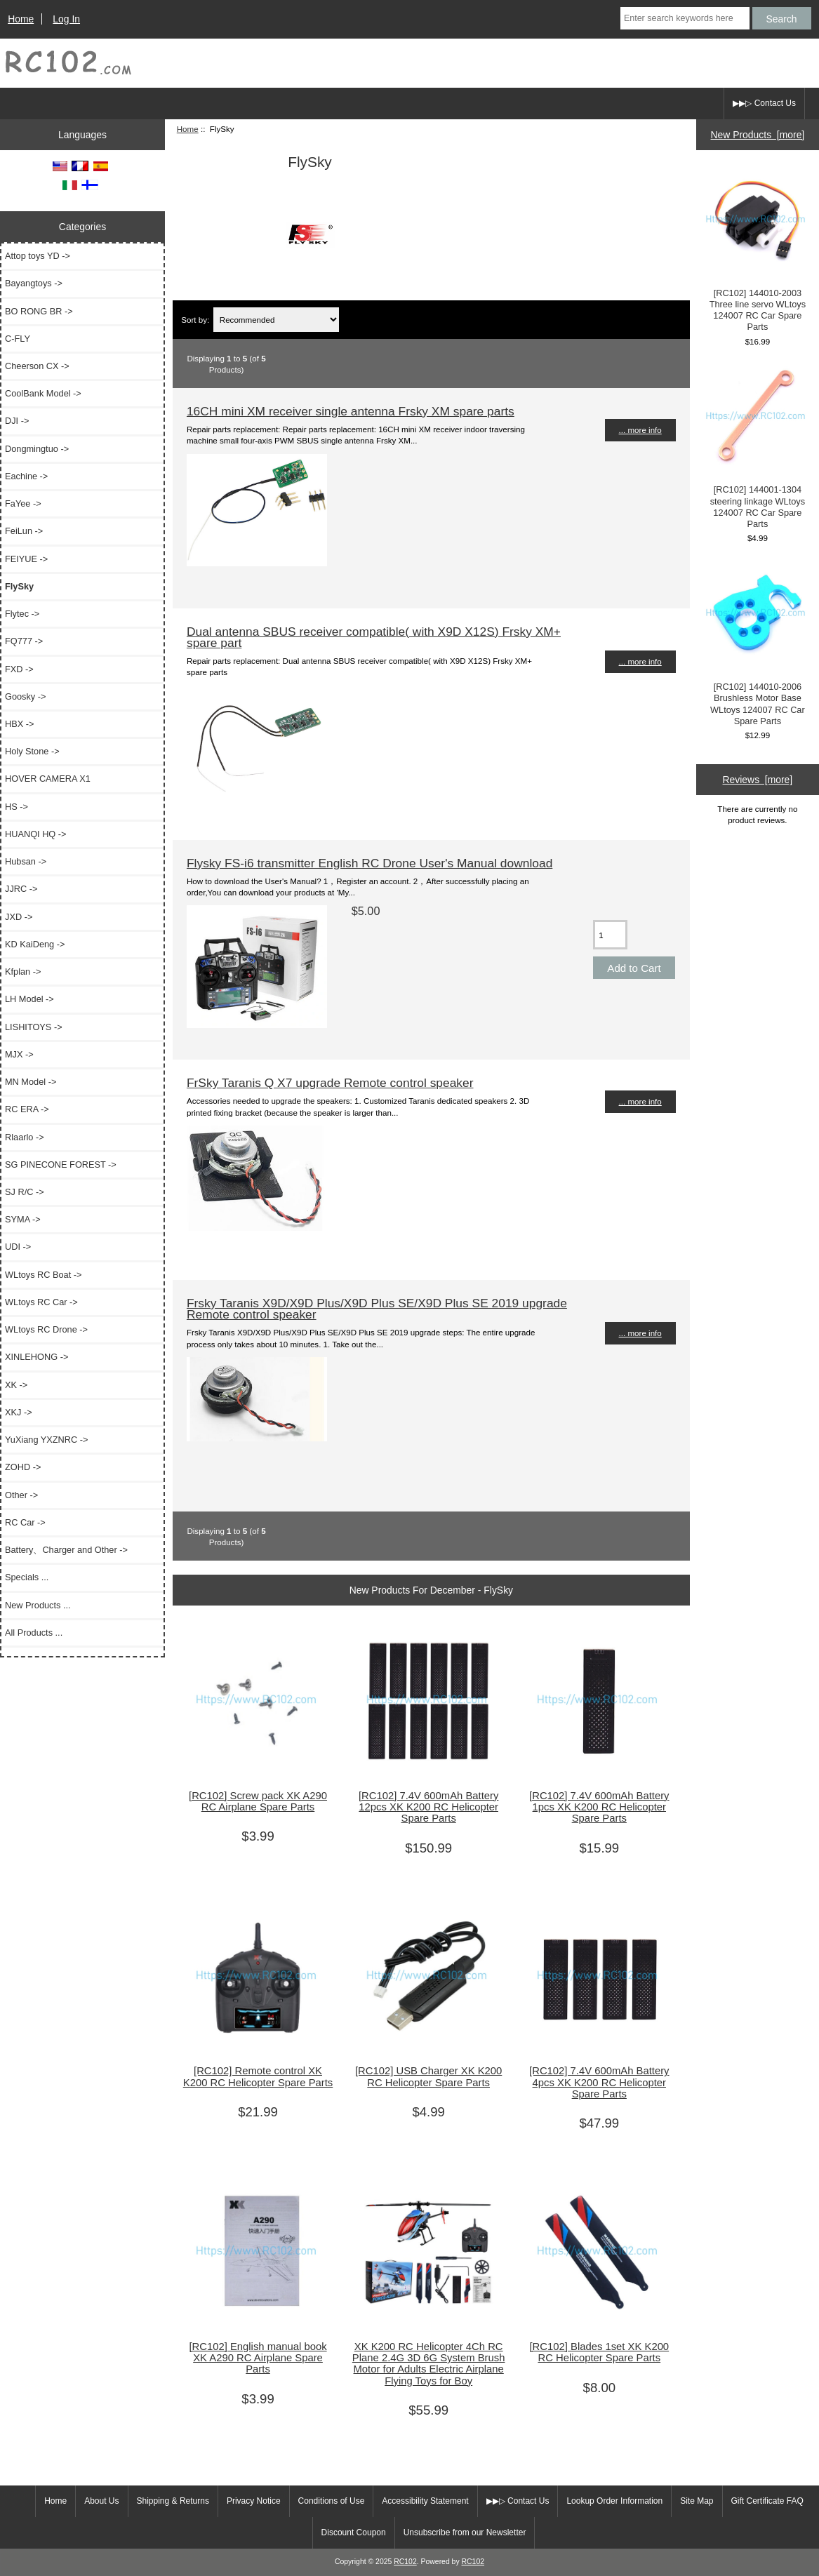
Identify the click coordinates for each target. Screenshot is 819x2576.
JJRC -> (21, 888)
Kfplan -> (23, 971)
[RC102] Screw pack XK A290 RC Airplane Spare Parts (258, 1801)
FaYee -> (23, 503)
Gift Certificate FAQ (767, 2501)
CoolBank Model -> (43, 393)
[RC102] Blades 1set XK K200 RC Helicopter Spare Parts (599, 2352)
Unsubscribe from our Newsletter (465, 2532)
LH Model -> (29, 999)
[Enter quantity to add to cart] (610, 934)
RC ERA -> (27, 1109)
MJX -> (19, 1054)
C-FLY (17, 338)
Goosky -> (25, 696)
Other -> (21, 1495)
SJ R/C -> (24, 1192)
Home (21, 19)
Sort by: (195, 319)
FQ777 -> (24, 641)
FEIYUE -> (26, 559)
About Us (101, 2501)
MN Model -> (30, 1081)
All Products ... (33, 1632)
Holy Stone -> (32, 751)
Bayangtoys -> (33, 283)
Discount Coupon (353, 2532)
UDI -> (18, 1246)
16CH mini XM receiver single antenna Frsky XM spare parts (350, 411)
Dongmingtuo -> (37, 448)
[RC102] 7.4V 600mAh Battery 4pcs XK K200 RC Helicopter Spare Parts (599, 2082)
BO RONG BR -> (39, 311)
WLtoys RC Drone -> (46, 1329)
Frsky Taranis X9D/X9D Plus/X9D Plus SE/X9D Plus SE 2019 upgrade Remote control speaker (377, 1308)
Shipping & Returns (173, 2501)
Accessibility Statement (425, 2501)
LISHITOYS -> (33, 1027)
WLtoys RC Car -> (41, 1302)
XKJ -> (18, 1412)
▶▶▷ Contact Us (764, 103)
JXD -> (18, 917)
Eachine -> (26, 476)
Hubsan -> (25, 861)
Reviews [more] (758, 779)
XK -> (16, 1385)
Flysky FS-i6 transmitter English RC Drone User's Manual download (369, 863)
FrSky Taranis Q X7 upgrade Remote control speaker (330, 1083)
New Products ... (38, 1605)
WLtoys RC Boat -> (43, 1274)
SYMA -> (23, 1219)
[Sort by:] (276, 319)
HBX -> (19, 724)
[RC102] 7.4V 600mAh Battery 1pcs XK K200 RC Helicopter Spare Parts (599, 1807)
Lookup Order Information (614, 2501)
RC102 (405, 2561)
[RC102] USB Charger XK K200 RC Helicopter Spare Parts (428, 2076)
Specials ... (26, 1577)
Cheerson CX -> (37, 366)
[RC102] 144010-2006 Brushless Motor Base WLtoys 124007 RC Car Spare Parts (757, 644)
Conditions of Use (331, 2501)
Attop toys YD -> (37, 256)
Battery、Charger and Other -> (66, 1549)
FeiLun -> (24, 531)
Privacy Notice (254, 2501)
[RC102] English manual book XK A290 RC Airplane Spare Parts (257, 2358)
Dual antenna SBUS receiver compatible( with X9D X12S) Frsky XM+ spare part (374, 637)
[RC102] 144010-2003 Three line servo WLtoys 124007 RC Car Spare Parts (757, 250)
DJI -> (17, 420)
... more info (640, 429)
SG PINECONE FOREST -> (60, 1164)
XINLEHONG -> (36, 1357)
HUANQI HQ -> (36, 834)
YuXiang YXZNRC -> (46, 1439)
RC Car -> (25, 1522)
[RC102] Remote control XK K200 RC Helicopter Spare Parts (258, 2076)
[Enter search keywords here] (685, 18)
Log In (66, 19)
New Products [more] (758, 134)
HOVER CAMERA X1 (48, 778)
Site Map (696, 2501)
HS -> (16, 806)
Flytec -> (22, 613)
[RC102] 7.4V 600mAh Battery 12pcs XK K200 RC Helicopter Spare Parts (428, 1807)
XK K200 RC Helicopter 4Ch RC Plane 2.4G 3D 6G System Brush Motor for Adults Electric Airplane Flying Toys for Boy (428, 2364)
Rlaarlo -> (24, 1137)
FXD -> (19, 669)
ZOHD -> (23, 1467)
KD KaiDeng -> (35, 944)
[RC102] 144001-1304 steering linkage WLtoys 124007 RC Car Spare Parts (757, 447)
